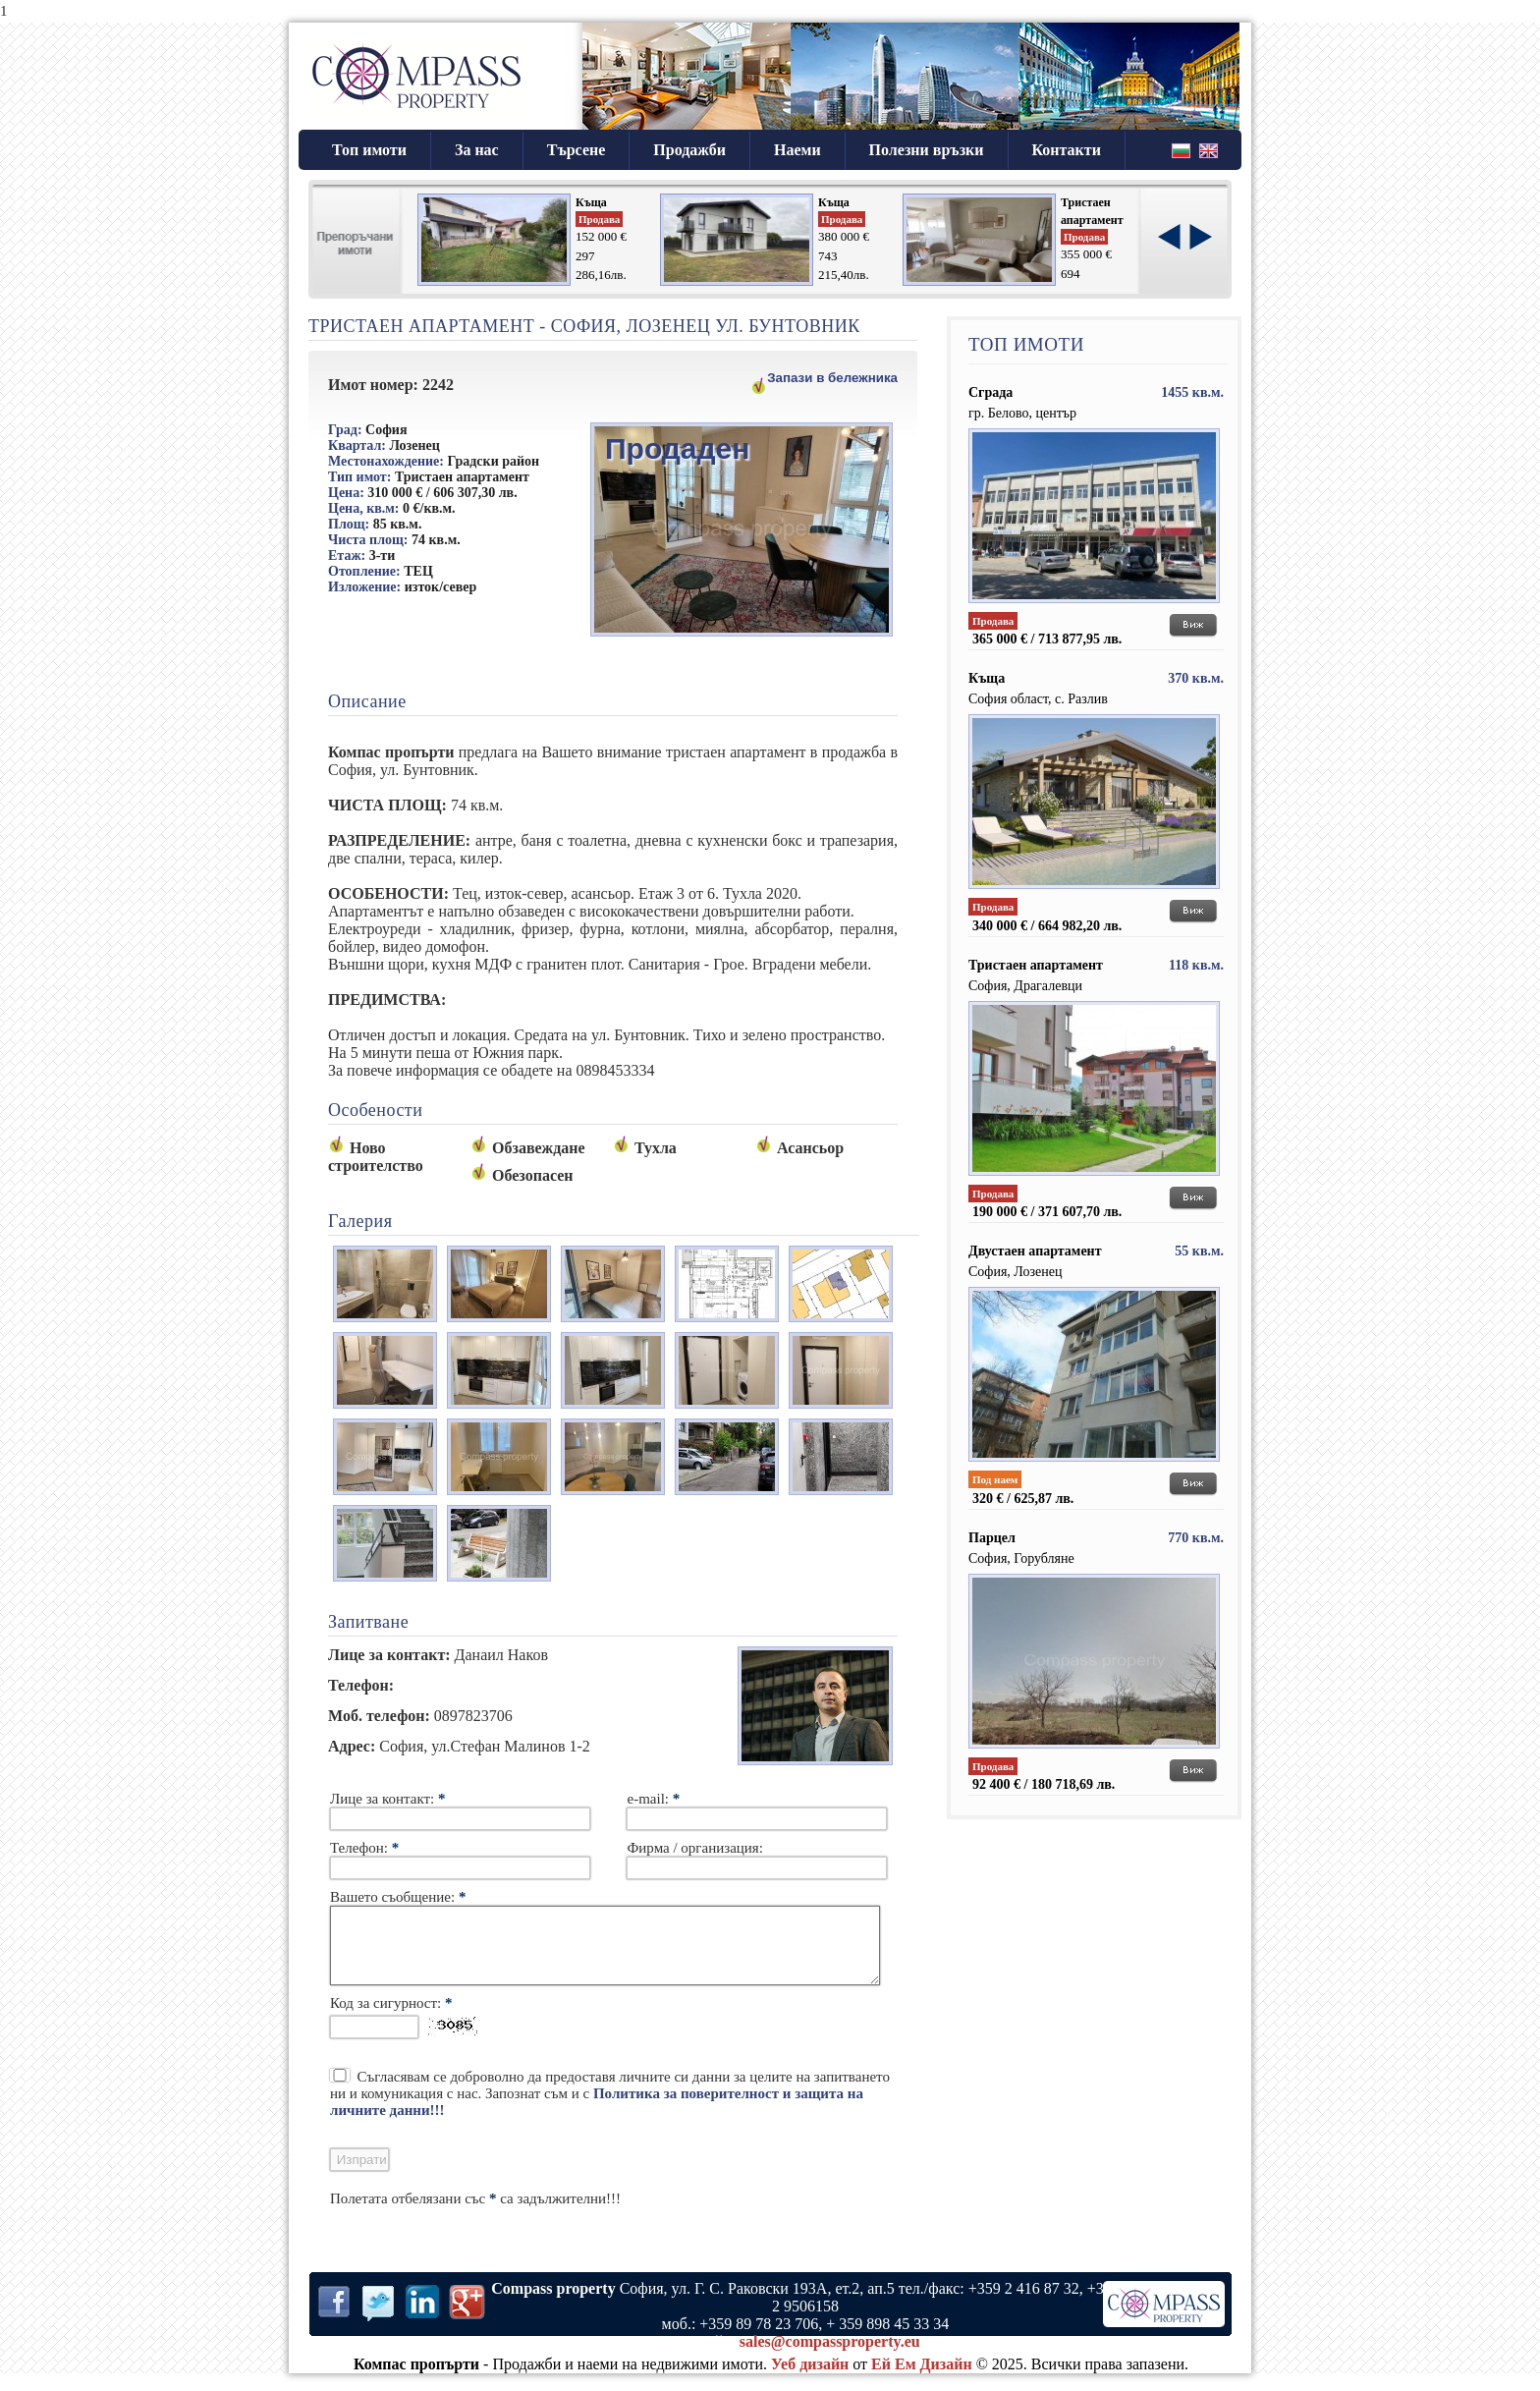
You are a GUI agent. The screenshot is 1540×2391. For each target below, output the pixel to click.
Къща (591, 202)
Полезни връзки (926, 149)
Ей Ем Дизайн (921, 2378)
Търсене (576, 149)
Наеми (797, 149)
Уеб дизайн (810, 2378)
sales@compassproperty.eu (830, 2356)
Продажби (689, 149)
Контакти (1066, 149)
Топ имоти (369, 149)
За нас (477, 149)
